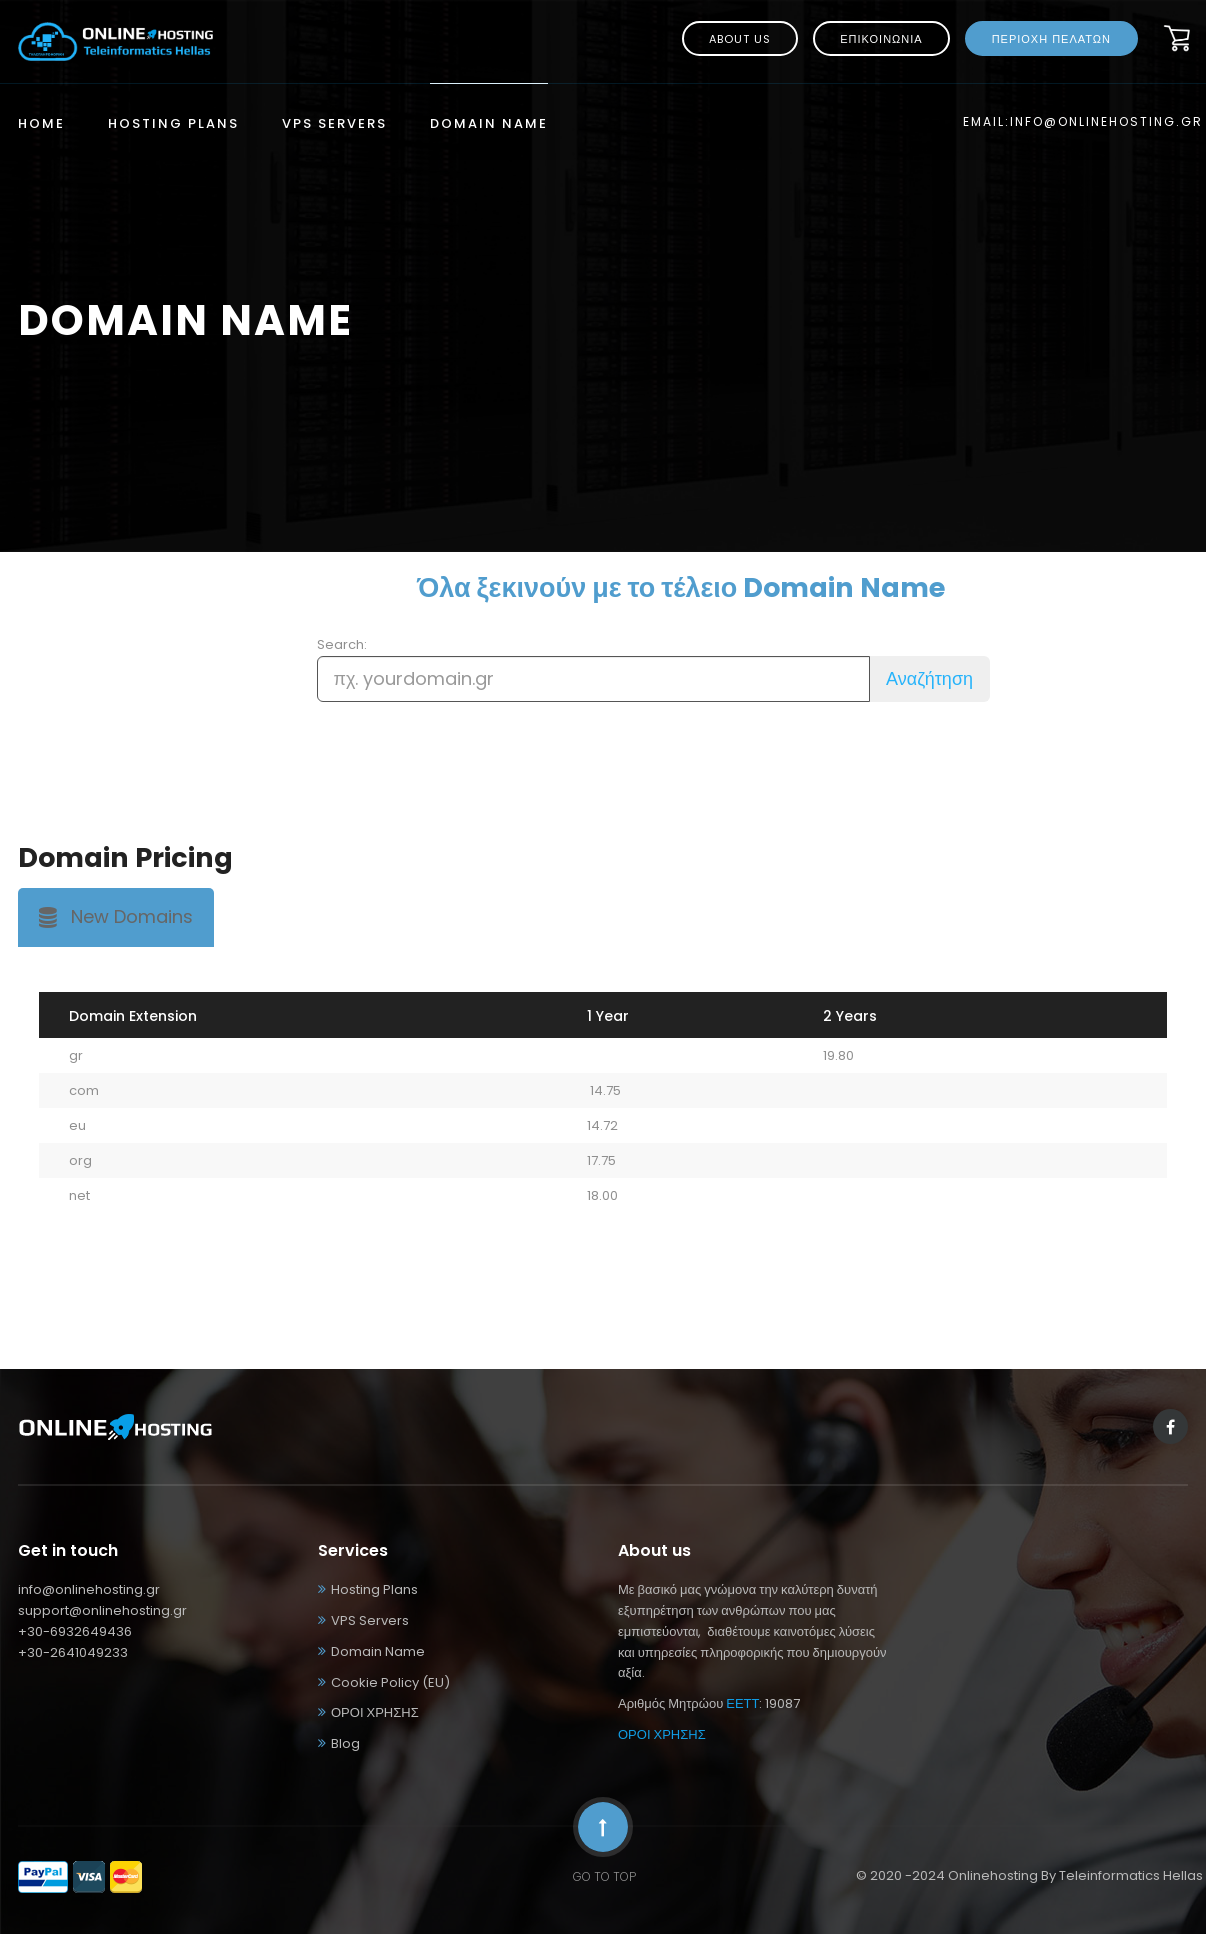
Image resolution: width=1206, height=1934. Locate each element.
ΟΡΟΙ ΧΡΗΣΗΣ (375, 1712)
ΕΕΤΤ (742, 1703)
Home (41, 125)
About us (740, 39)
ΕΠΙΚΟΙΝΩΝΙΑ (881, 39)
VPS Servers (334, 125)
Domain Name (489, 125)
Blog (345, 1743)
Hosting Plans (173, 125)
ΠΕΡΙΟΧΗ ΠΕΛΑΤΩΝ (1051, 39)
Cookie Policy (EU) (390, 1682)
